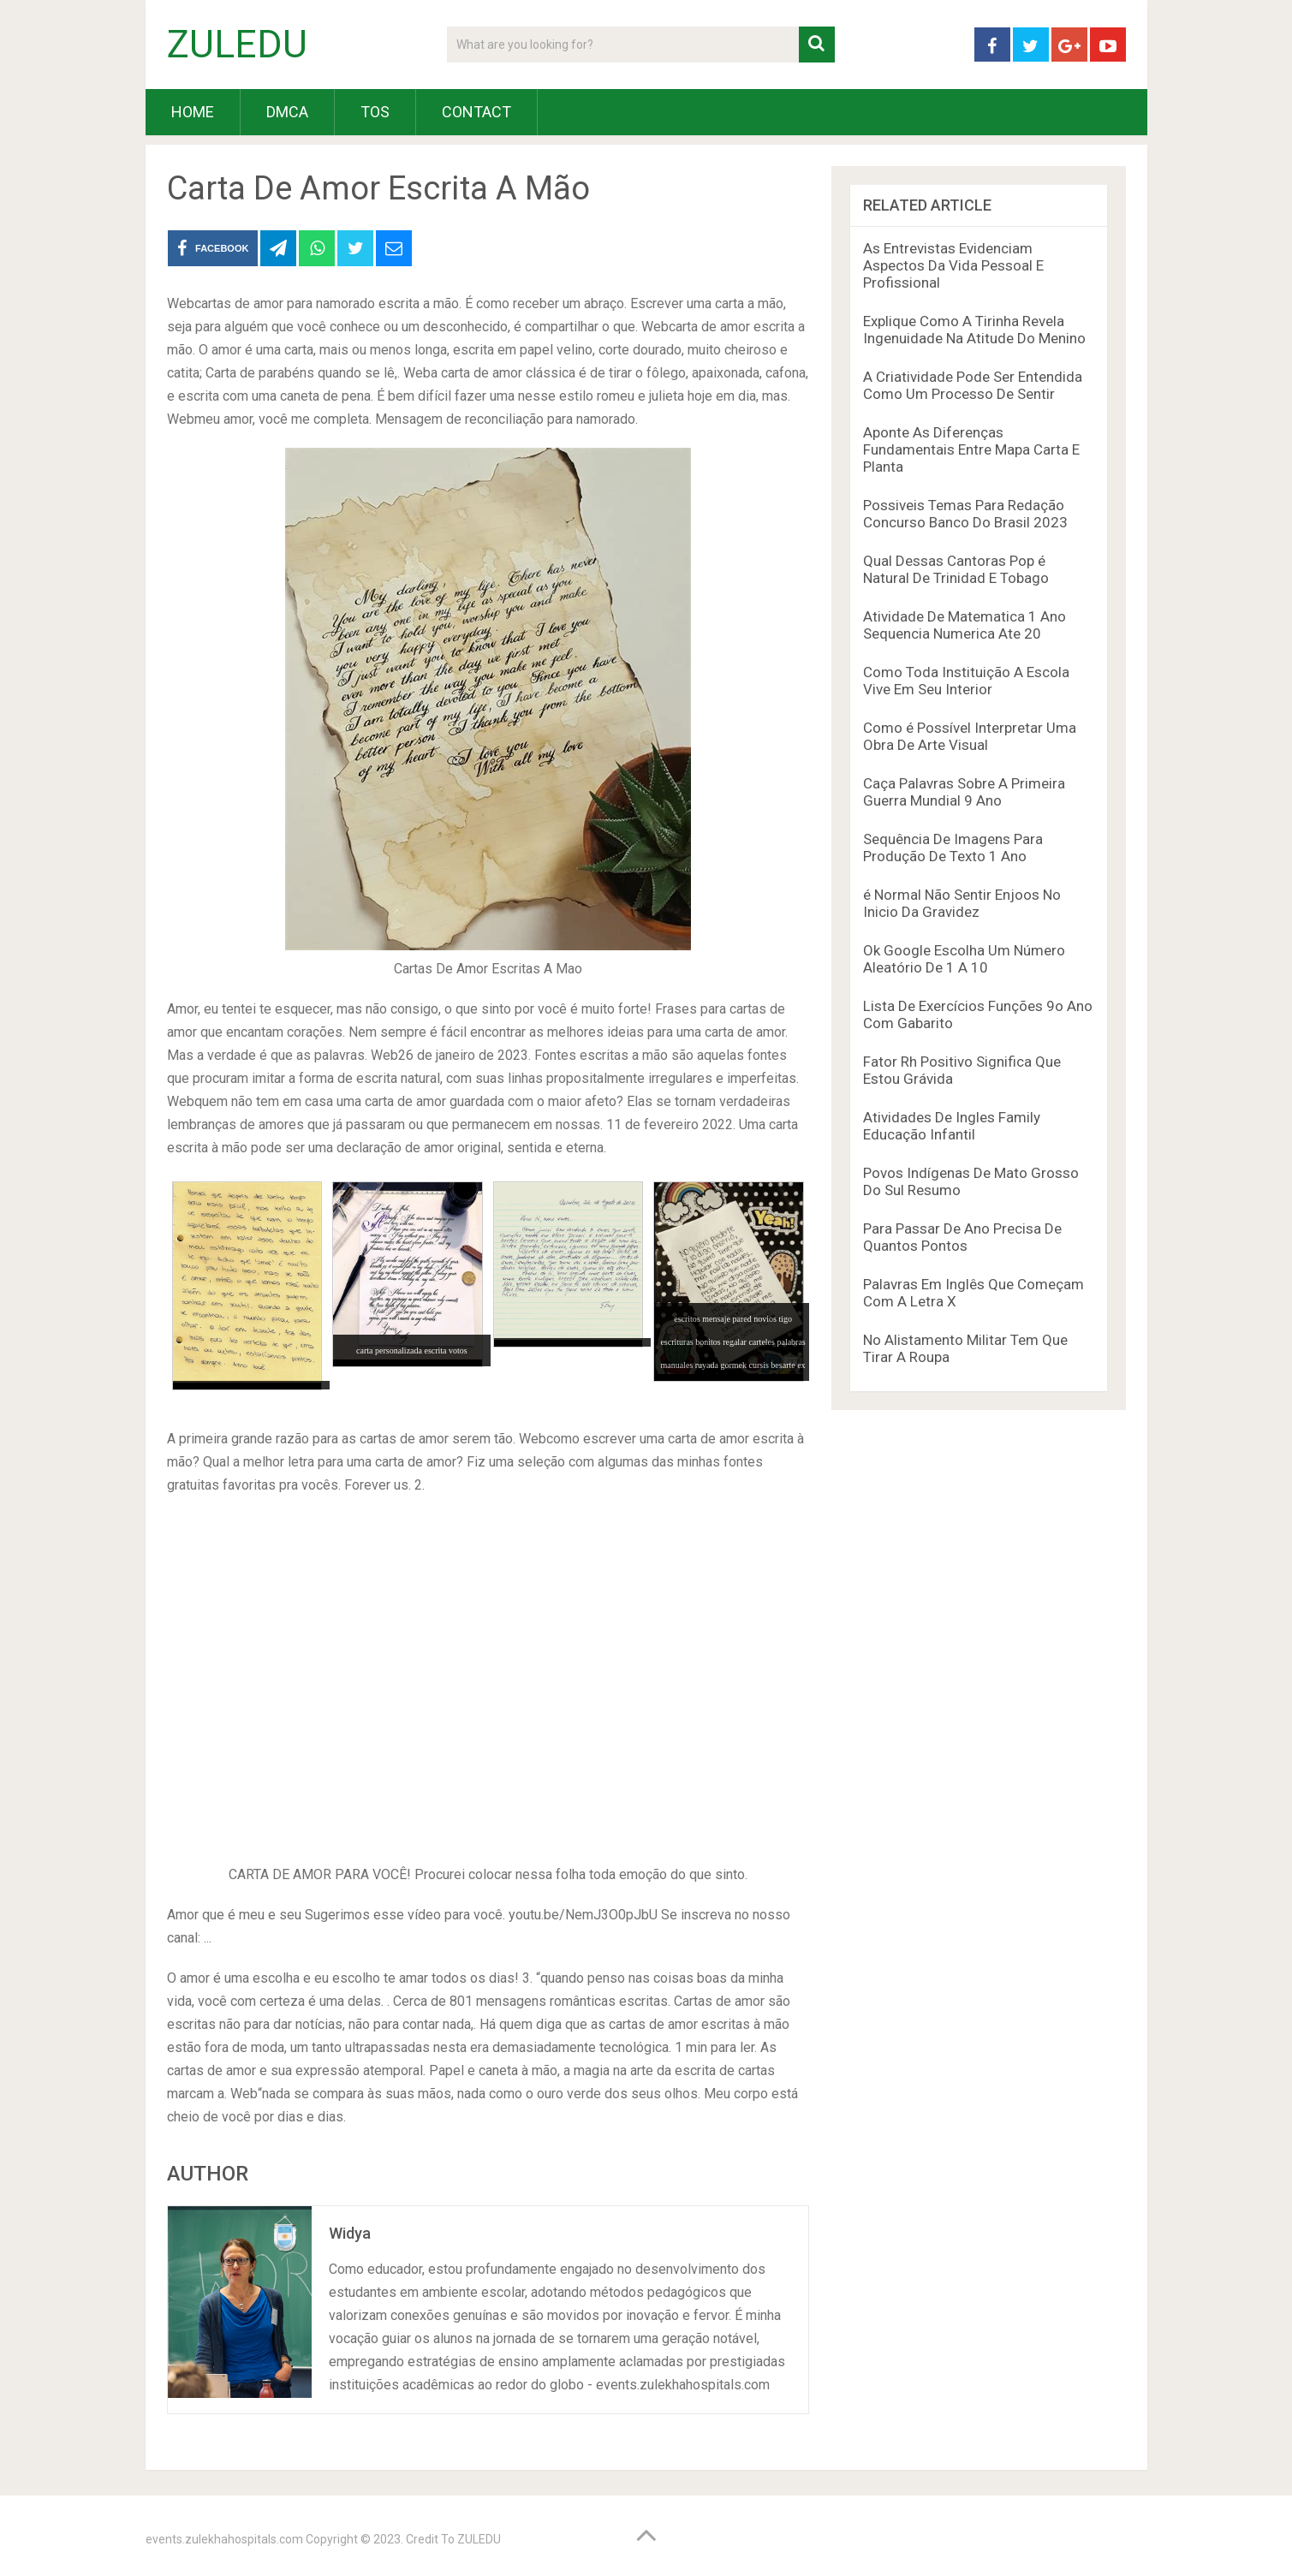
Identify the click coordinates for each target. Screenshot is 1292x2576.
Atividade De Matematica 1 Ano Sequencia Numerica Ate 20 (964, 625)
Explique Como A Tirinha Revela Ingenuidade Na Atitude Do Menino (974, 329)
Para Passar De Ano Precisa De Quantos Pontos (962, 1237)
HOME (192, 112)
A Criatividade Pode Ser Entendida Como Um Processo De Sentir (972, 385)
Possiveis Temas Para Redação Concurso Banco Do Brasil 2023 (965, 514)
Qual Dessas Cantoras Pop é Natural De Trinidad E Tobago (956, 569)
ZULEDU (237, 44)
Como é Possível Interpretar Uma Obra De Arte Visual (969, 736)
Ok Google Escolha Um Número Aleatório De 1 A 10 (964, 959)
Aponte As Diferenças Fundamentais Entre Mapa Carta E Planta (971, 449)
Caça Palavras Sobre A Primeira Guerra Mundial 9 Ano (964, 792)
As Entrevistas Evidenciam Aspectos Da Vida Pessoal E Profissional (953, 265)
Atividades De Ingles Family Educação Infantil (951, 1126)
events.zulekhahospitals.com (224, 2539)
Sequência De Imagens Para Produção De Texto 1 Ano (953, 847)
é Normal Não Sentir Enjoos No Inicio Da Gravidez (962, 903)
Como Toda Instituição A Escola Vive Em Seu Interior (966, 680)
